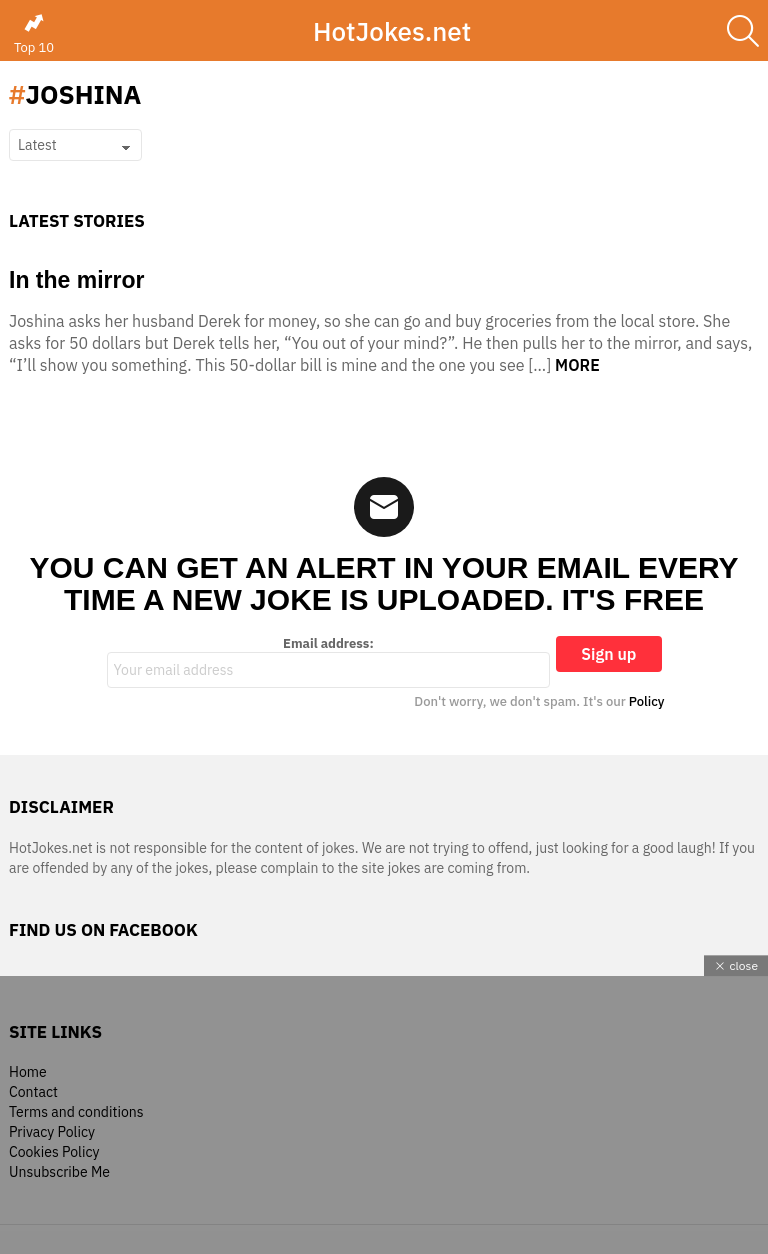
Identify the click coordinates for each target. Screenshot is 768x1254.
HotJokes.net (392, 31)
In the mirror (76, 280)
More (577, 365)
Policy (647, 701)
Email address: (329, 662)
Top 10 (34, 34)
